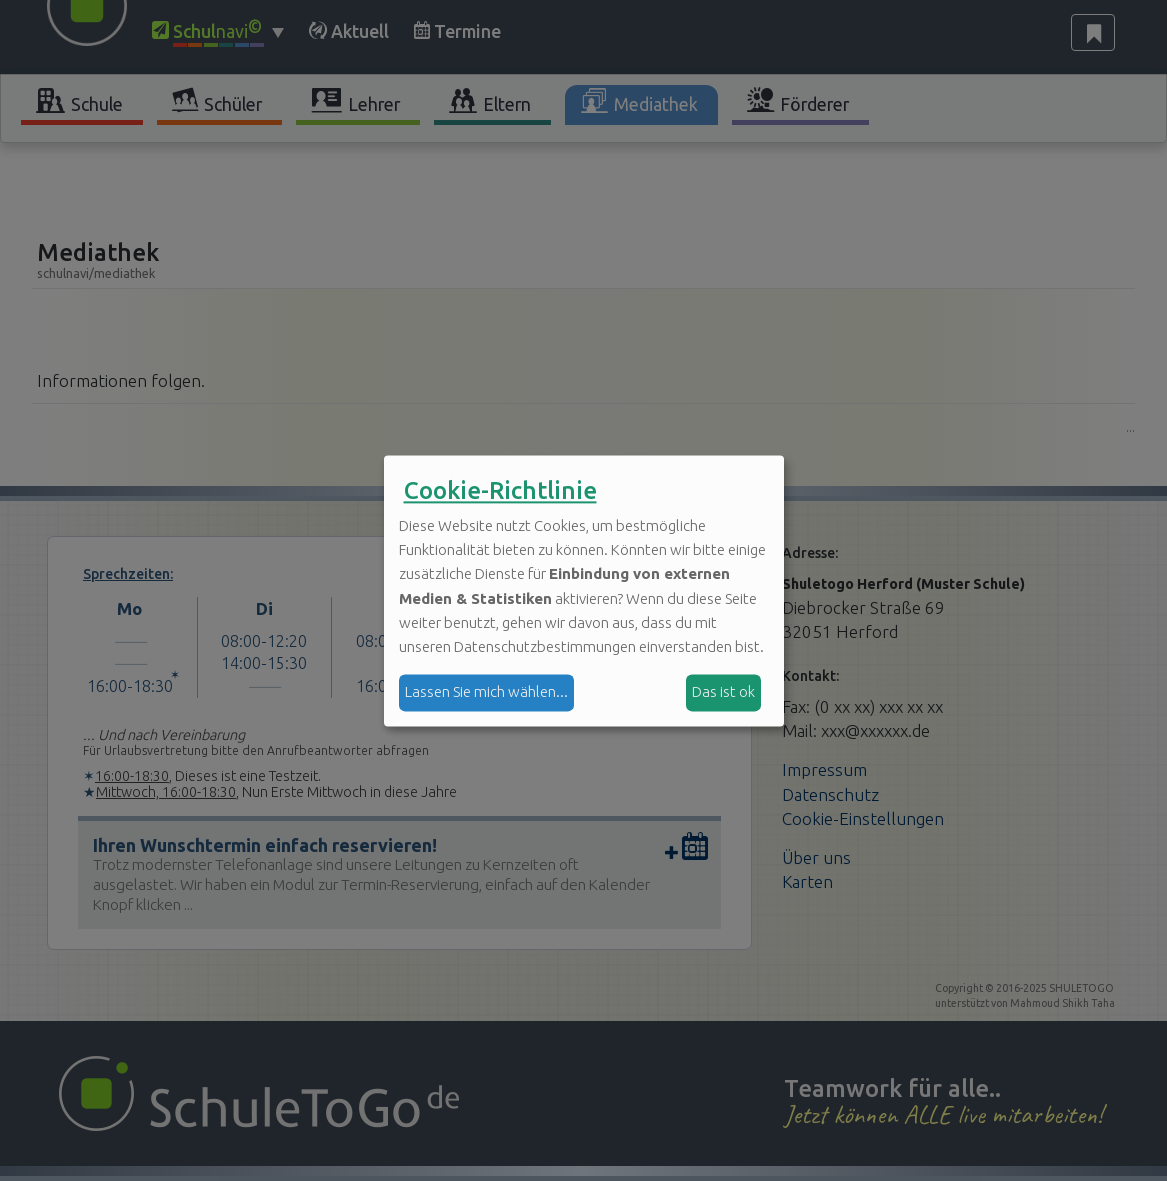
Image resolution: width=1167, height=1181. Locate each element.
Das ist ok (723, 692)
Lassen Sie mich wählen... (486, 692)
